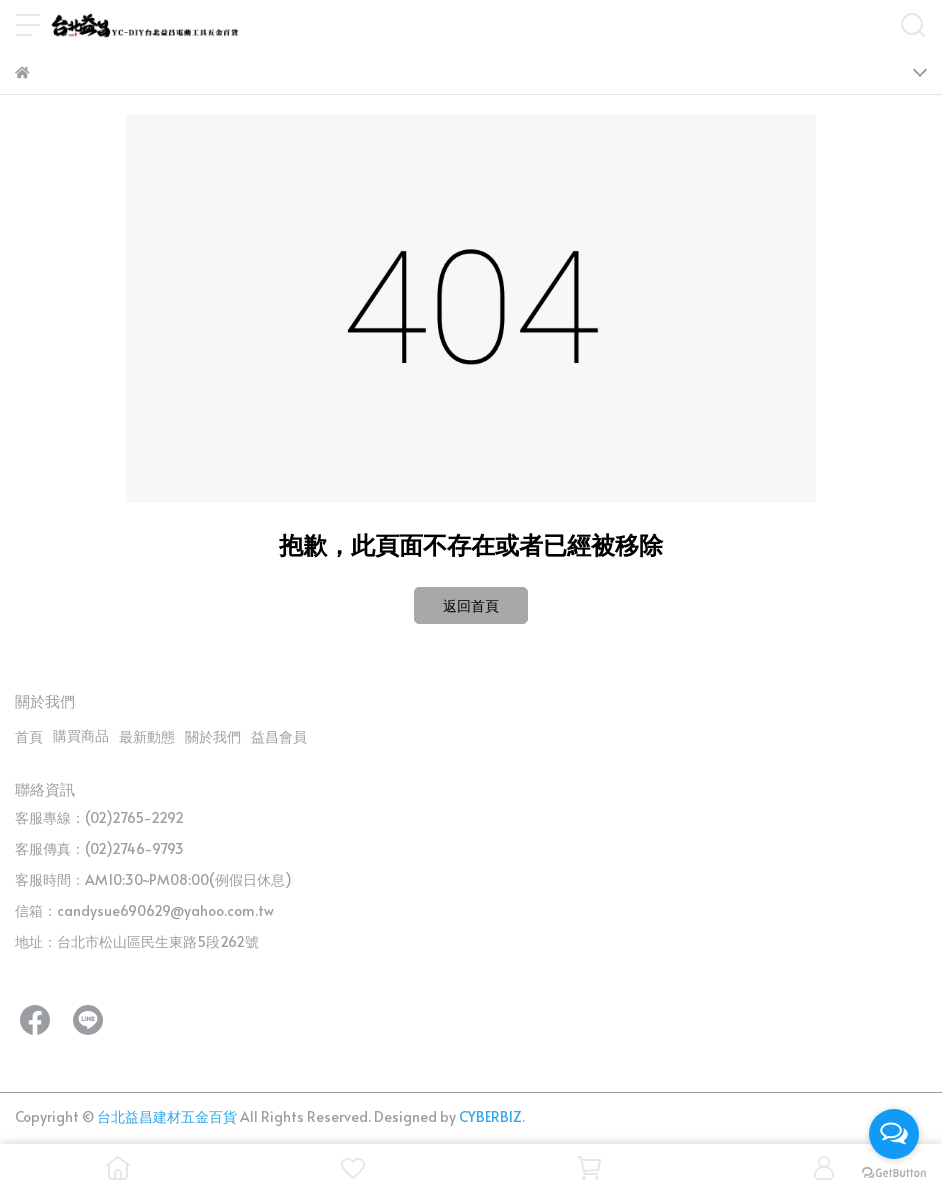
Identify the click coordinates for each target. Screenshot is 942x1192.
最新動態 (147, 736)
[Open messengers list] (894, 1134)
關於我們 (213, 736)
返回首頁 (471, 605)
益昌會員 (279, 736)
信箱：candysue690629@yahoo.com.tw (144, 910)
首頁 (29, 736)
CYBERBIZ (490, 1116)
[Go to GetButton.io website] (894, 1172)
